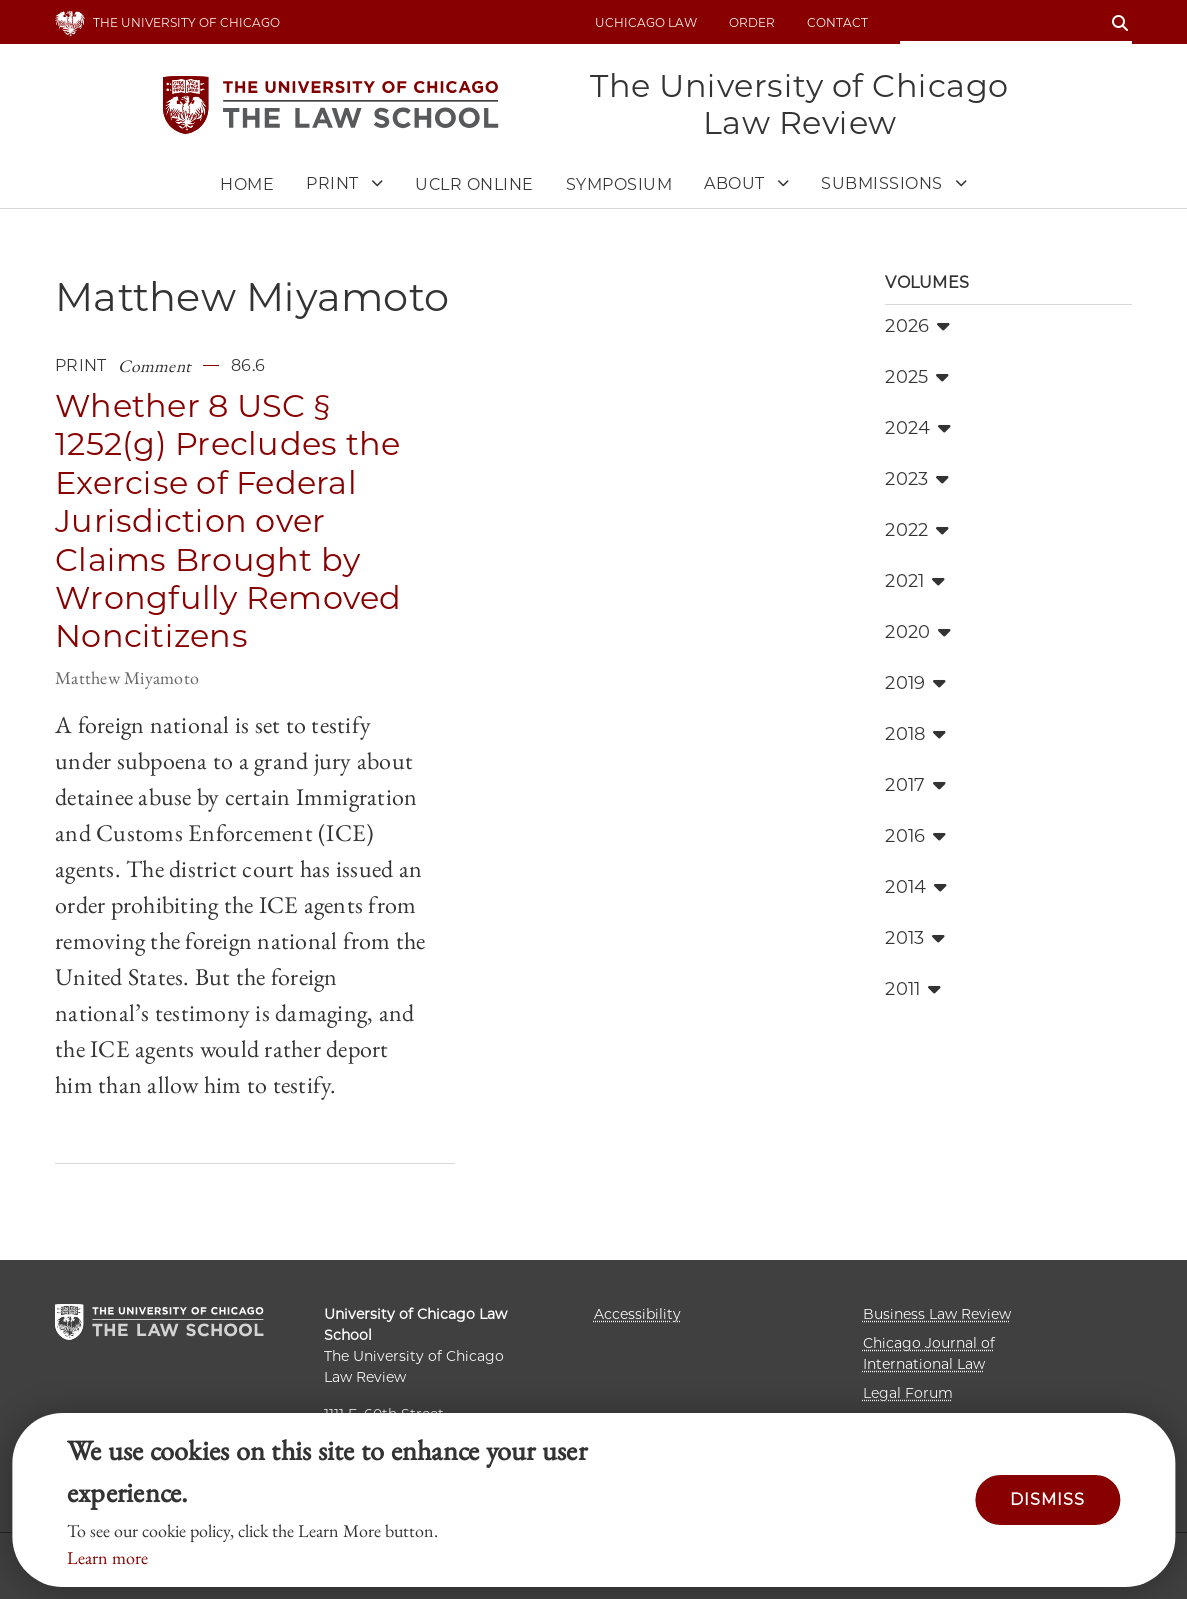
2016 (915, 836)
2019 (915, 683)
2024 (918, 428)
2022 (917, 530)
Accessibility (637, 1314)
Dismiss (1047, 1499)
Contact (837, 22)
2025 (917, 377)
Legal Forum (908, 1393)
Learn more (107, 1557)
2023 (917, 479)
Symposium (619, 184)
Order (752, 22)
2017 (915, 785)
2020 (918, 632)
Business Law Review (937, 1314)
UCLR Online (474, 184)
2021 (915, 581)
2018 (915, 734)
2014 (916, 887)
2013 (915, 938)
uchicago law (646, 22)
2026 (917, 326)
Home (247, 184)
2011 (913, 989)
